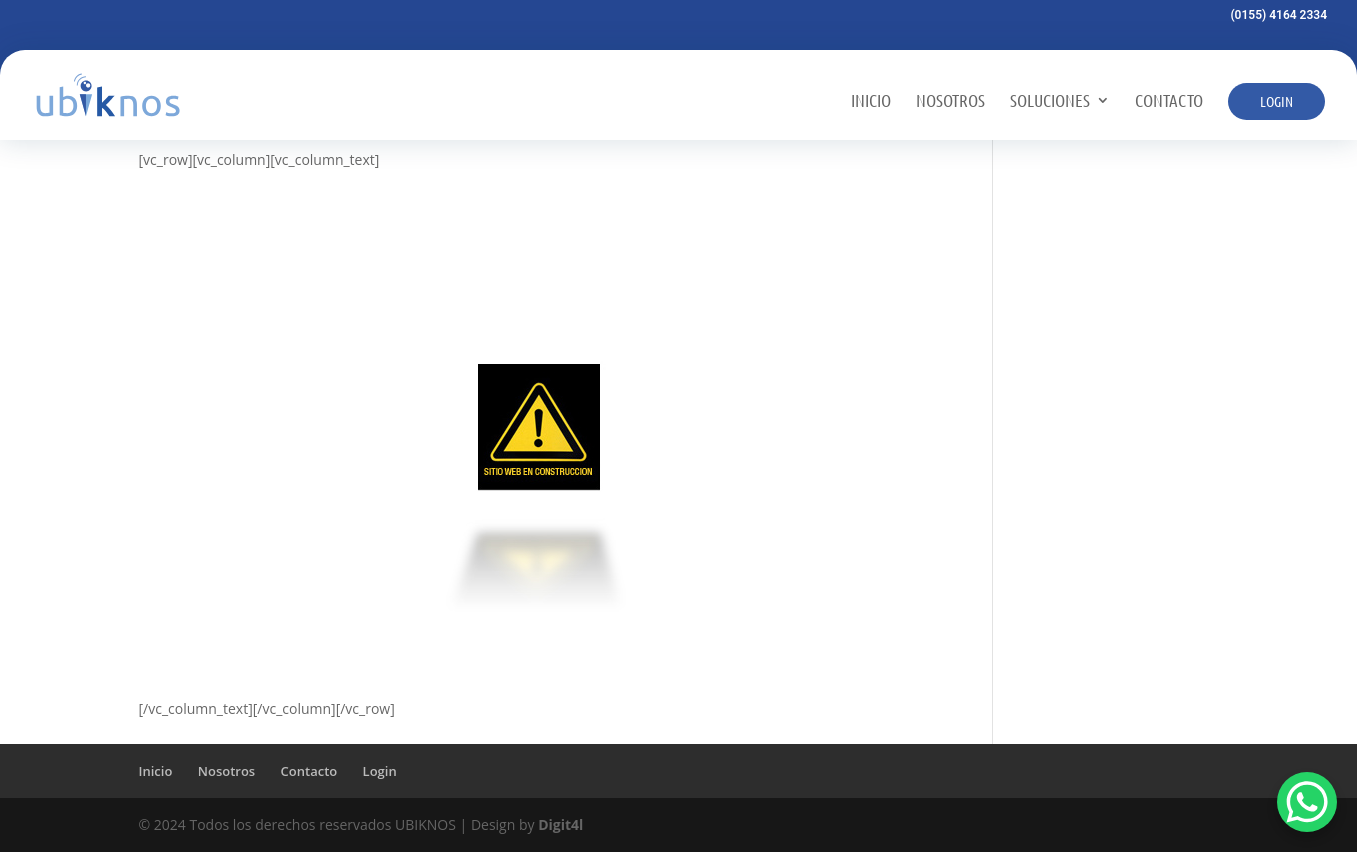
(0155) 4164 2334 (1278, 15)
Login (1276, 101)
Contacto (1169, 101)
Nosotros (950, 101)
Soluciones (1050, 101)
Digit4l (560, 824)
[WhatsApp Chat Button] (1307, 802)
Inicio (871, 101)
